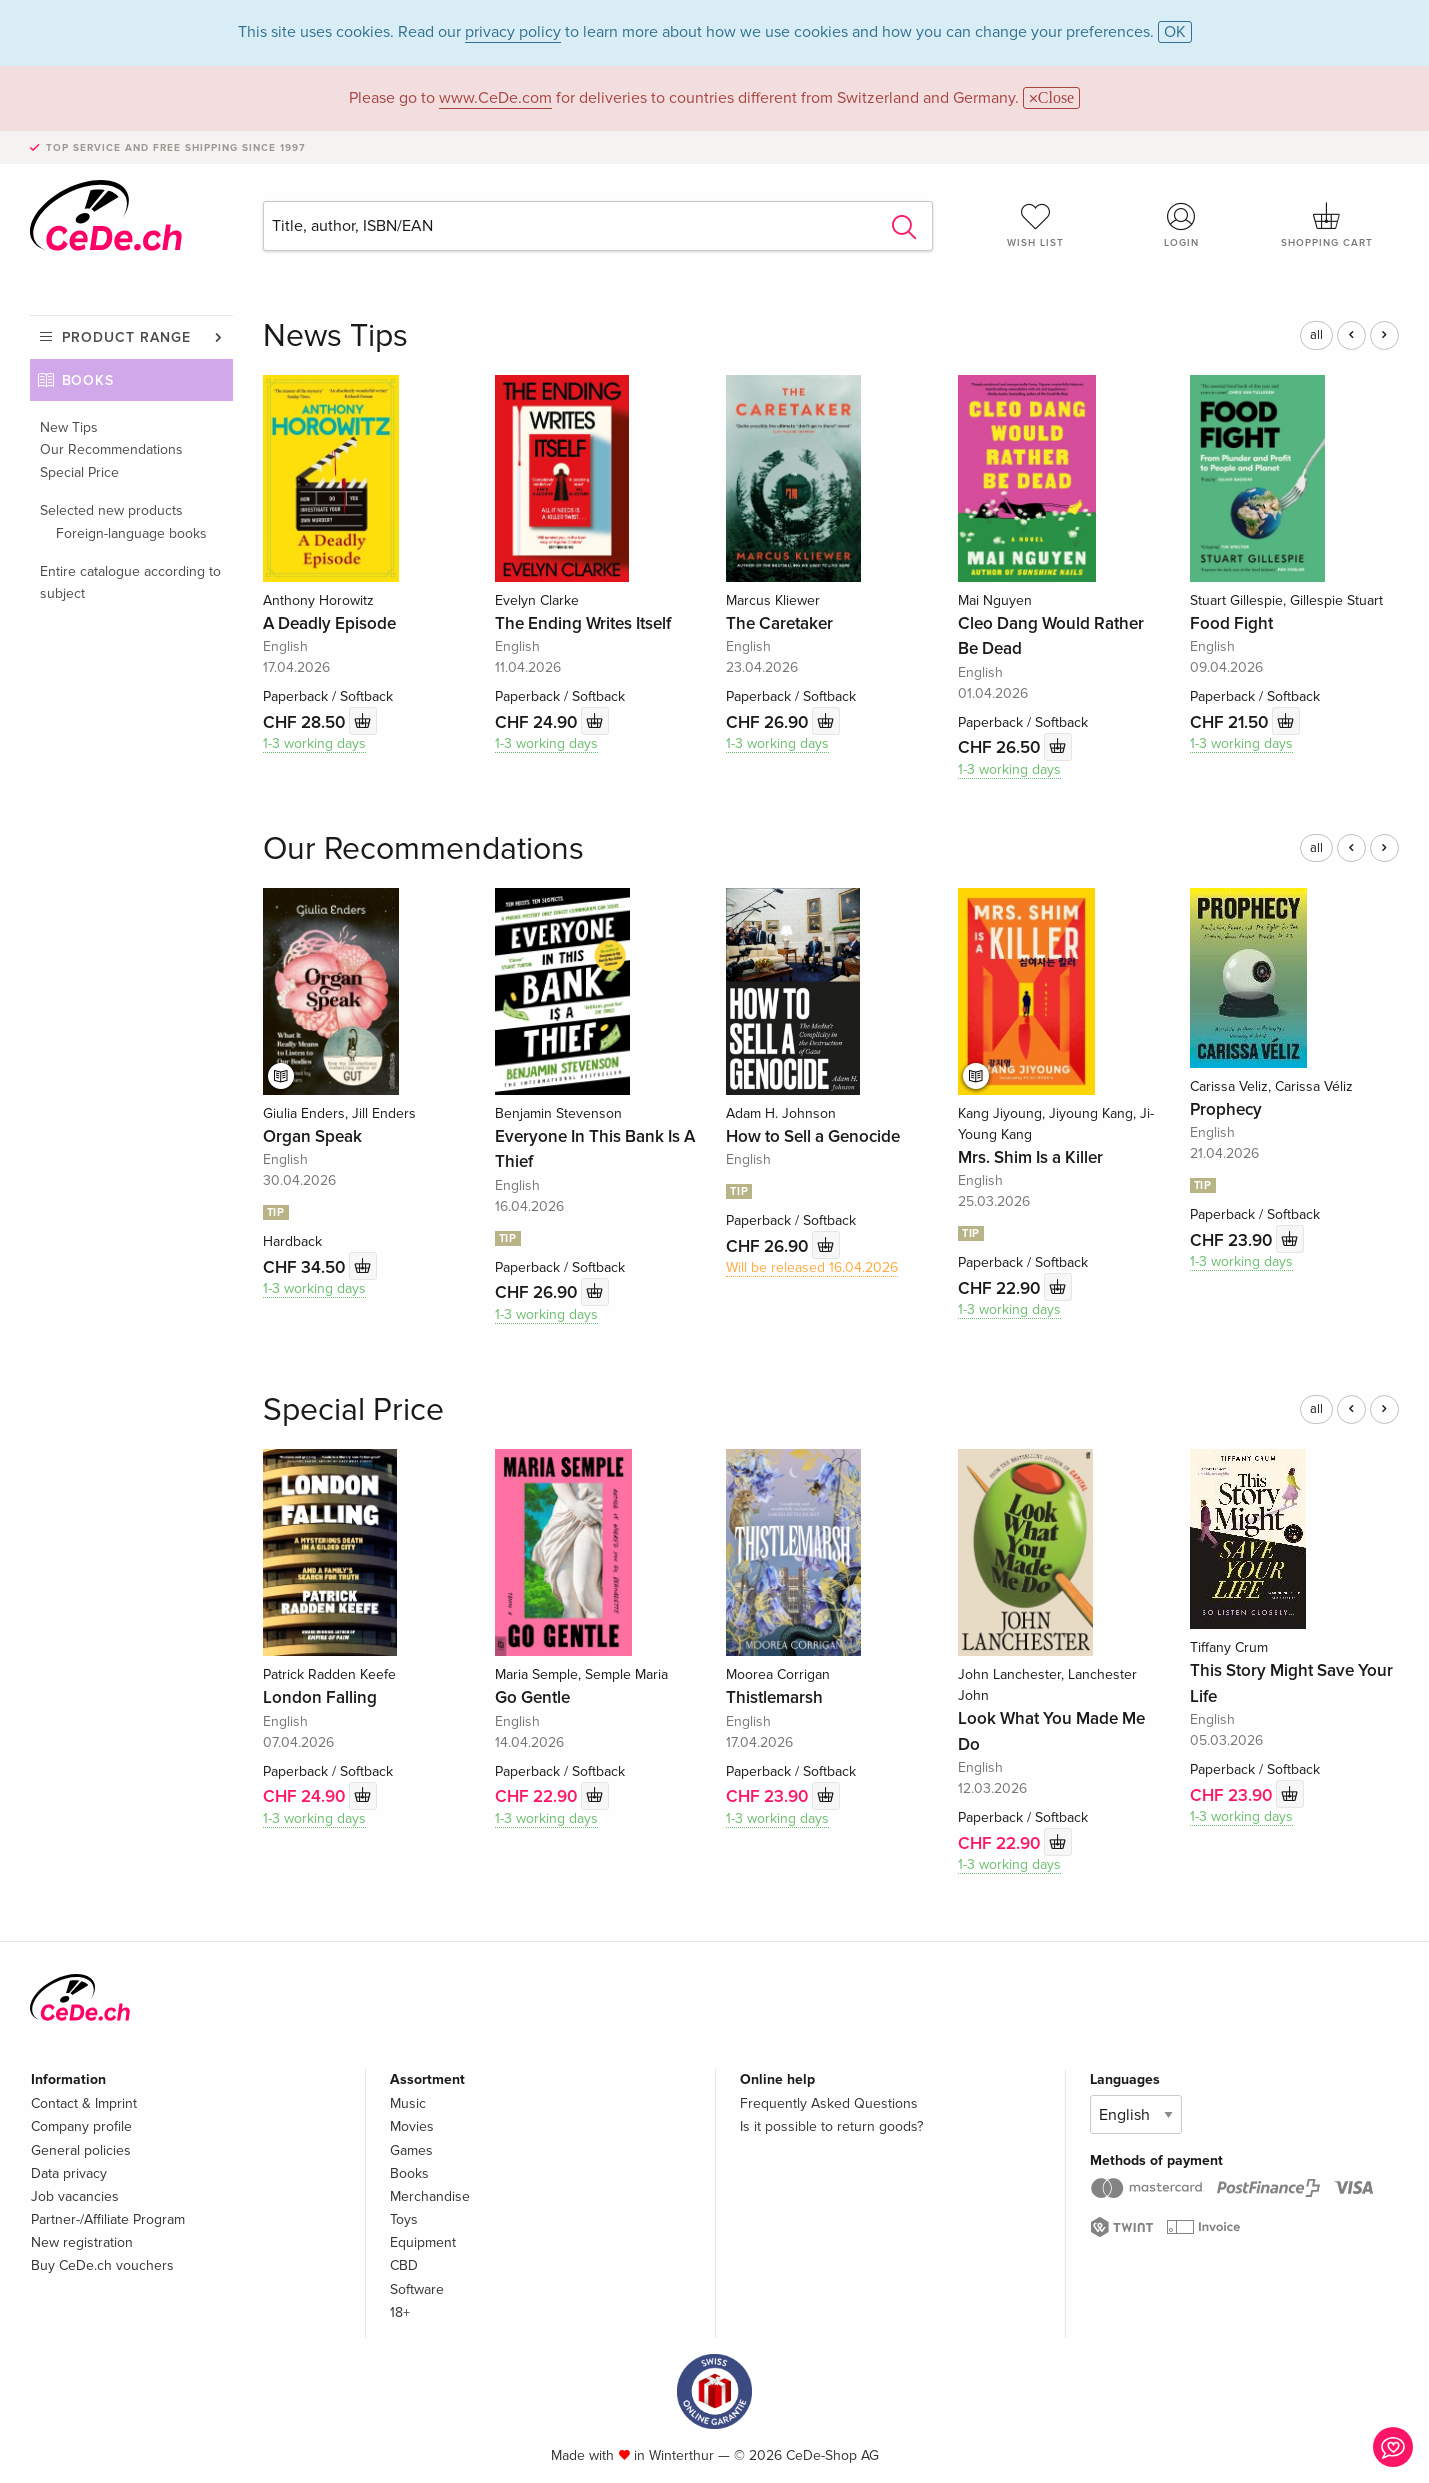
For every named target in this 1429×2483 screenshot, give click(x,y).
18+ (400, 2312)
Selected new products (111, 510)
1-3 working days (314, 743)
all (1316, 335)
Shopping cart (1327, 225)
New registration (82, 2242)
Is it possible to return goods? (831, 2126)
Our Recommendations (111, 449)
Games (411, 2150)
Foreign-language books (131, 533)
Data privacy (69, 2173)
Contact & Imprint (84, 2103)
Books (88, 380)
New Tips (69, 427)
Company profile (81, 2126)
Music (408, 2103)
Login (1181, 225)
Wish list (1036, 225)
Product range (126, 337)
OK (1175, 32)
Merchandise (430, 2196)
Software (417, 2289)
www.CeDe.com (495, 98)
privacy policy (513, 32)
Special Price (79, 472)
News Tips (335, 336)
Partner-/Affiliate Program (108, 2219)
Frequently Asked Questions (829, 2103)
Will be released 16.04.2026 (812, 1267)
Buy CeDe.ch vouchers (102, 2265)
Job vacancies (75, 2196)
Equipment (423, 2242)
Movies (412, 2126)
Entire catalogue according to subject (130, 582)
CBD (404, 2265)
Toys (404, 2219)
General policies (81, 2150)
